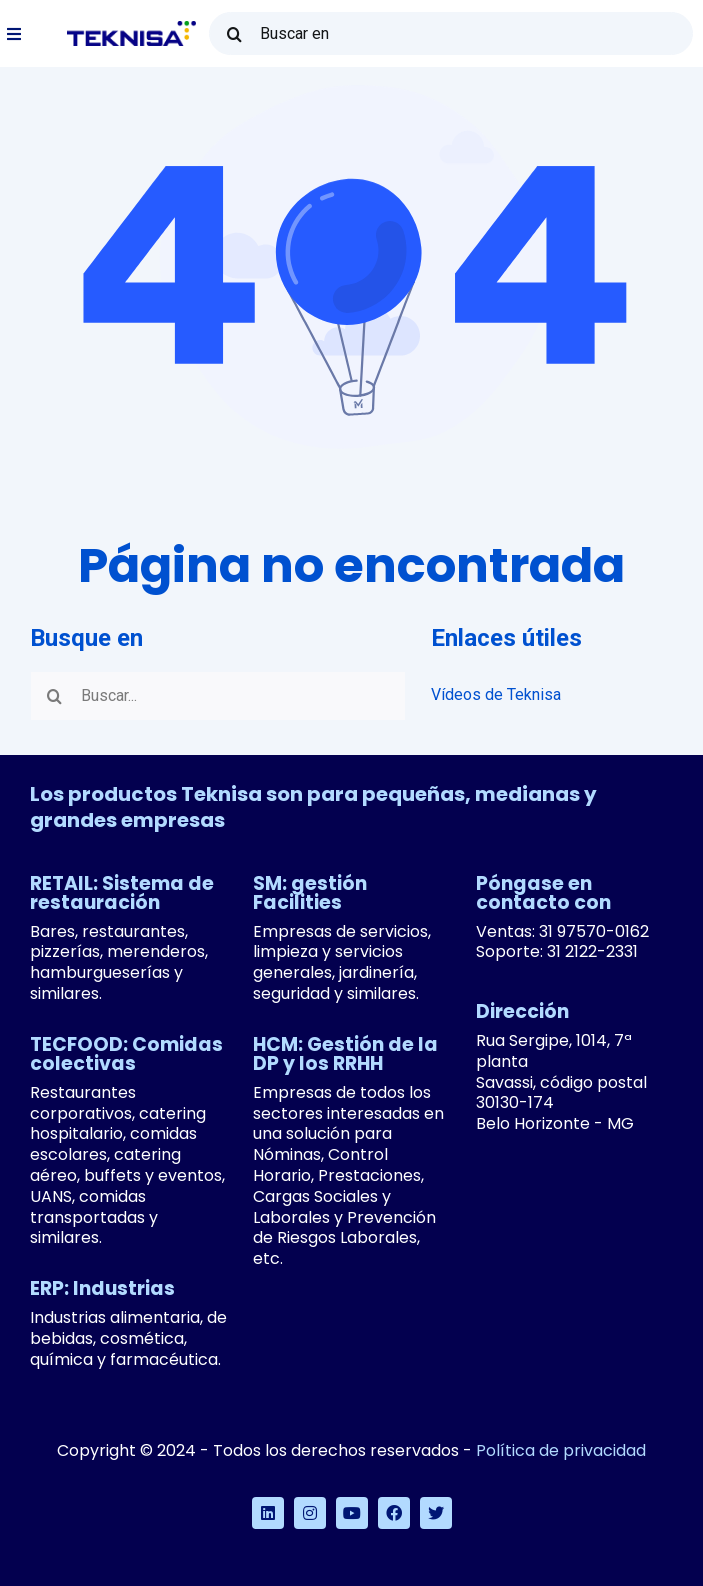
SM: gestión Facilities (310, 893)
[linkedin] (268, 1513)
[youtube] (352, 1513)
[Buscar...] (218, 696)
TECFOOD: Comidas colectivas (126, 1054)
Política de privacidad (561, 1450)
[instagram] (310, 1513)
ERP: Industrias (102, 1288)
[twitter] (436, 1513)
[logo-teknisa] (131, 28)
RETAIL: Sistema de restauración (122, 893)
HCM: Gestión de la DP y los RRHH (345, 1054)
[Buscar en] (451, 33)
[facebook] (394, 1513)
